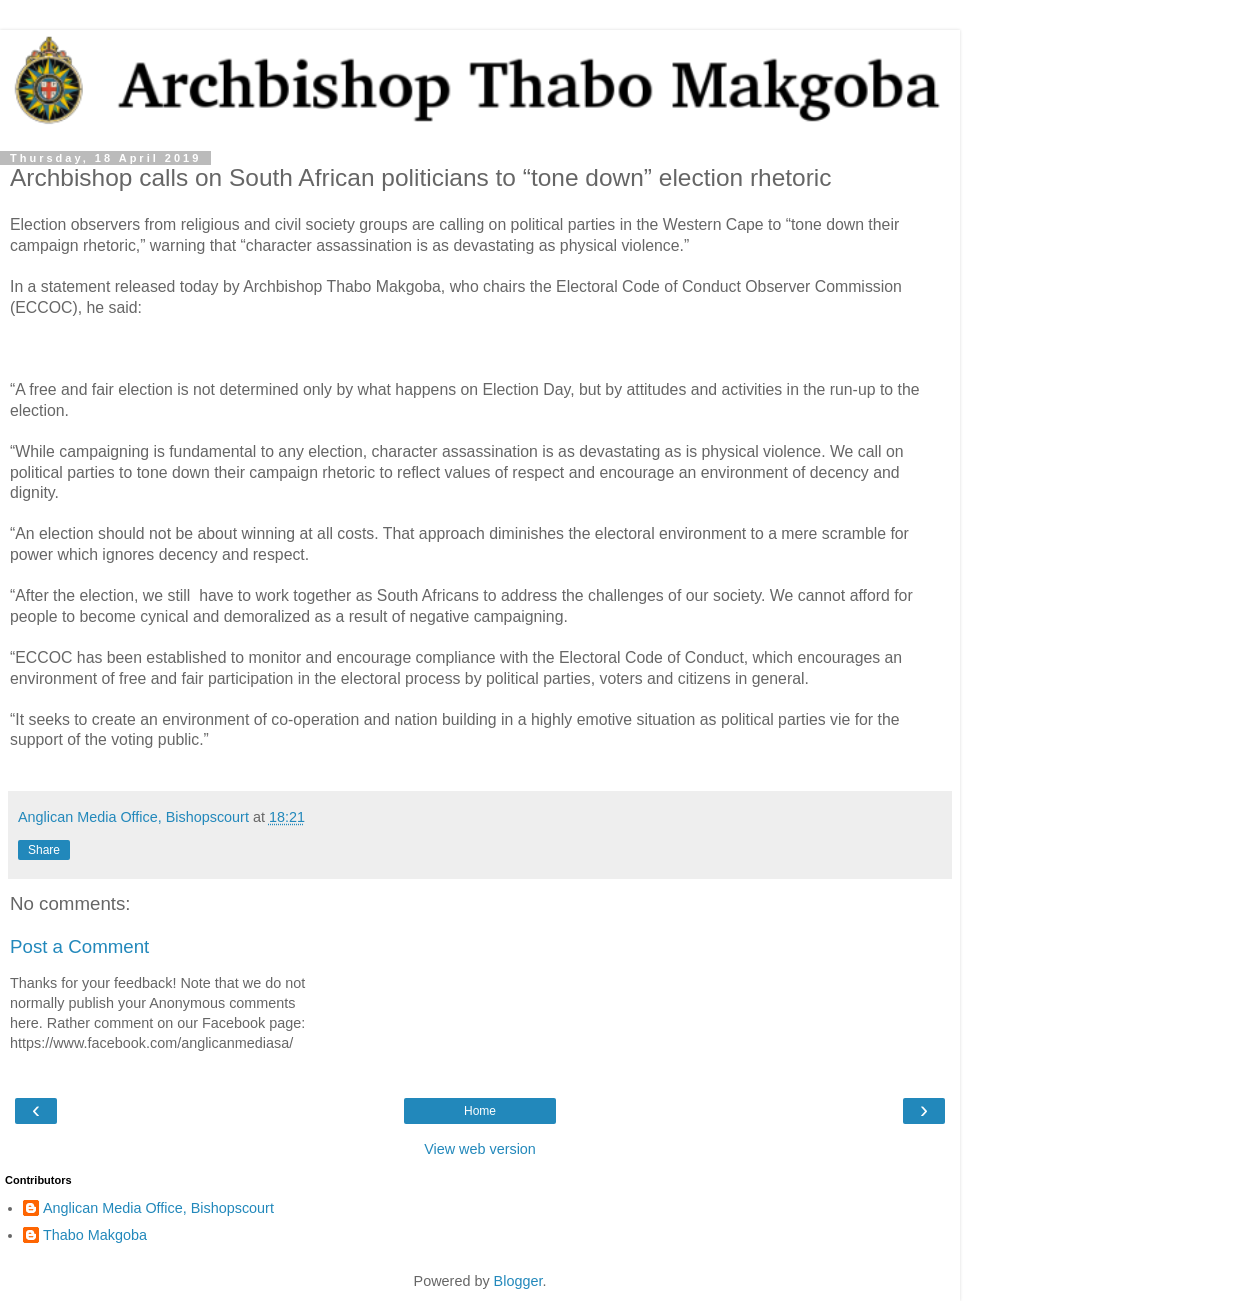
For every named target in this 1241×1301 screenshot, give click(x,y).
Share (44, 850)
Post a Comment (79, 946)
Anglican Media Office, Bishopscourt (158, 1208)
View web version (480, 1149)
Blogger (518, 1281)
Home (480, 1111)
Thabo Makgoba (95, 1235)
